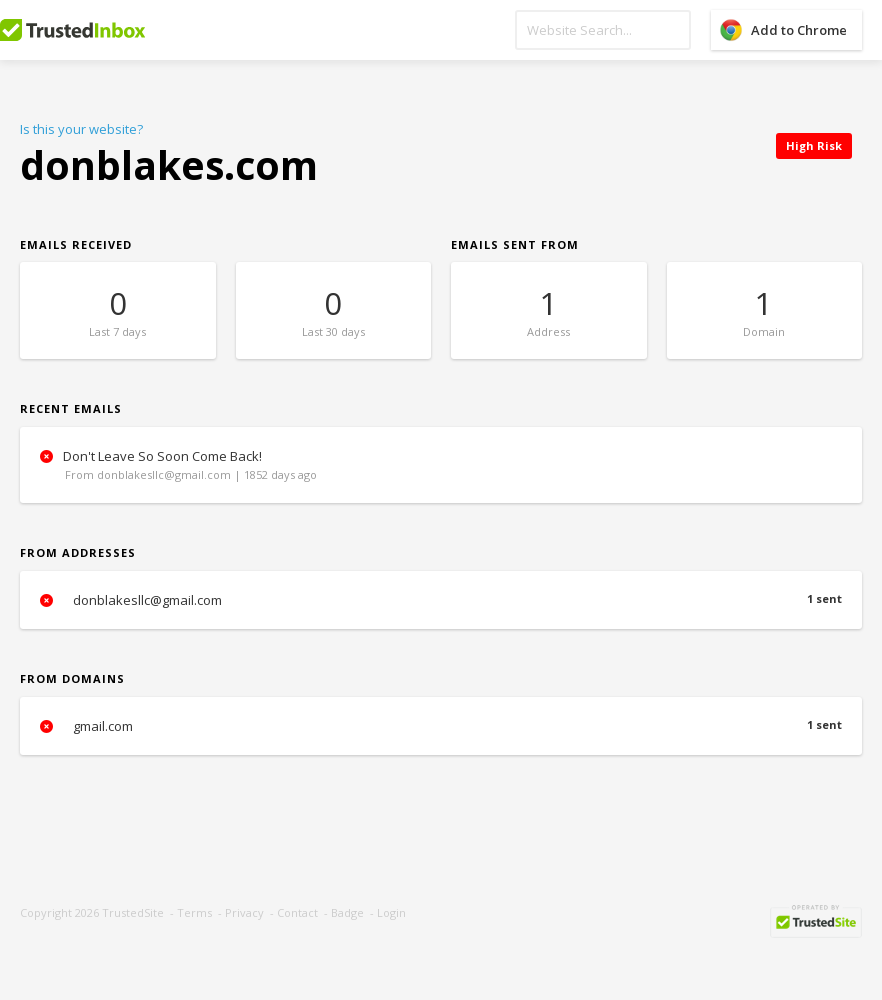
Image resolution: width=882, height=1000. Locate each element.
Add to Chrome (799, 30)
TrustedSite (133, 912)
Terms (194, 912)
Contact (297, 912)
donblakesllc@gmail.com (441, 600)
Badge (347, 912)
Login (391, 912)
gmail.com (441, 726)
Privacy (244, 912)
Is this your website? (81, 129)
